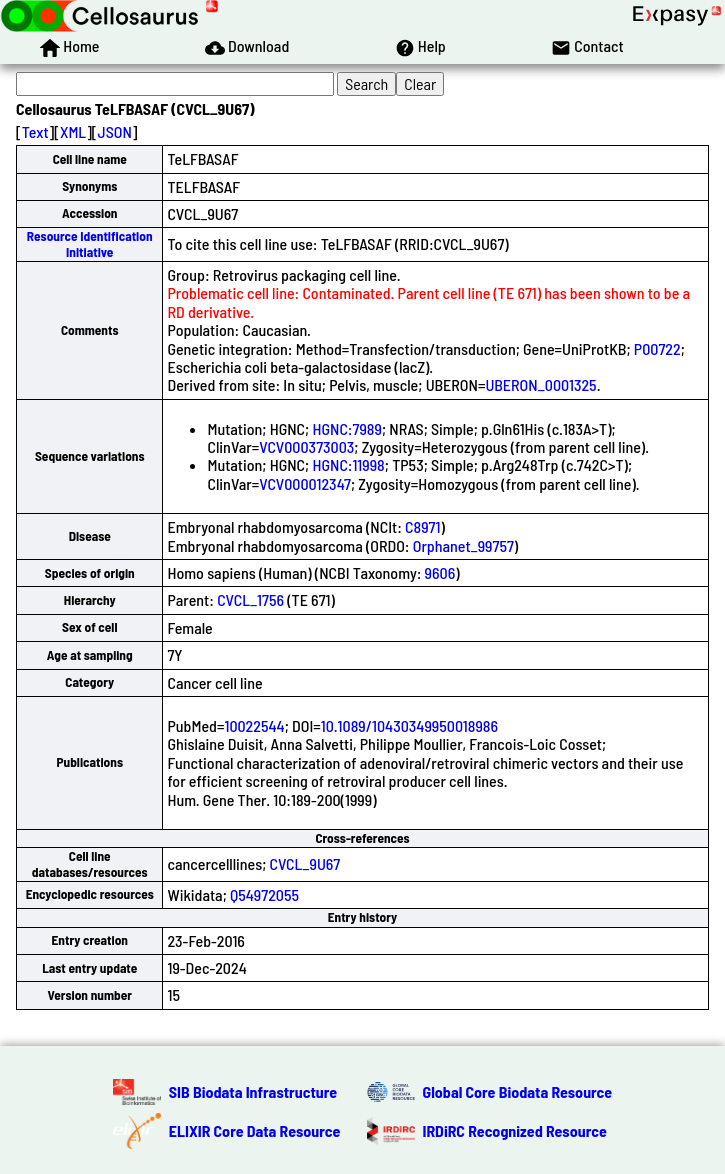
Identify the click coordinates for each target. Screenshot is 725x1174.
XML (73, 131)
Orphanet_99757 (463, 545)
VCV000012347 (305, 483)
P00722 (657, 348)
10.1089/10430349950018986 (409, 725)
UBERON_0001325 (540, 384)
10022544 (254, 725)
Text (35, 131)
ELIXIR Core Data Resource (255, 1130)
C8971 (422, 526)
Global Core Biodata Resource (518, 1091)
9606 (440, 572)
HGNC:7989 (346, 428)
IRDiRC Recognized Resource (515, 1130)
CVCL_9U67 (305, 863)
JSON (115, 131)
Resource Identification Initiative (90, 243)
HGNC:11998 (348, 464)
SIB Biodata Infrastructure (253, 1091)
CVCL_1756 (250, 599)
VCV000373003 (306, 446)
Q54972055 (264, 894)
